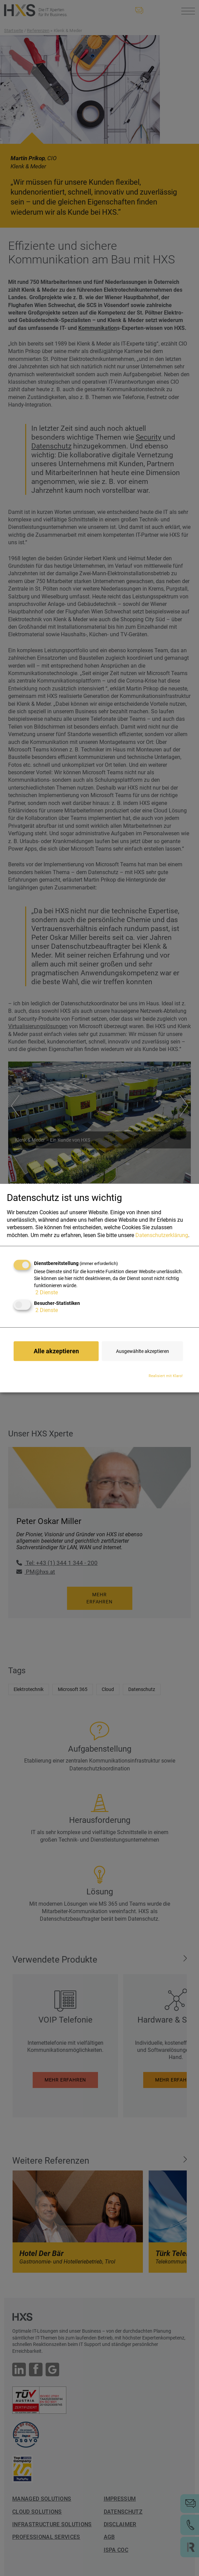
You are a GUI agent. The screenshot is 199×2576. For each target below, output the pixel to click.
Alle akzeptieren (56, 1351)
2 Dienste (46, 1292)
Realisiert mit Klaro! (166, 1376)
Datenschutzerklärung (161, 1235)
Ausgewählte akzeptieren (142, 1351)
